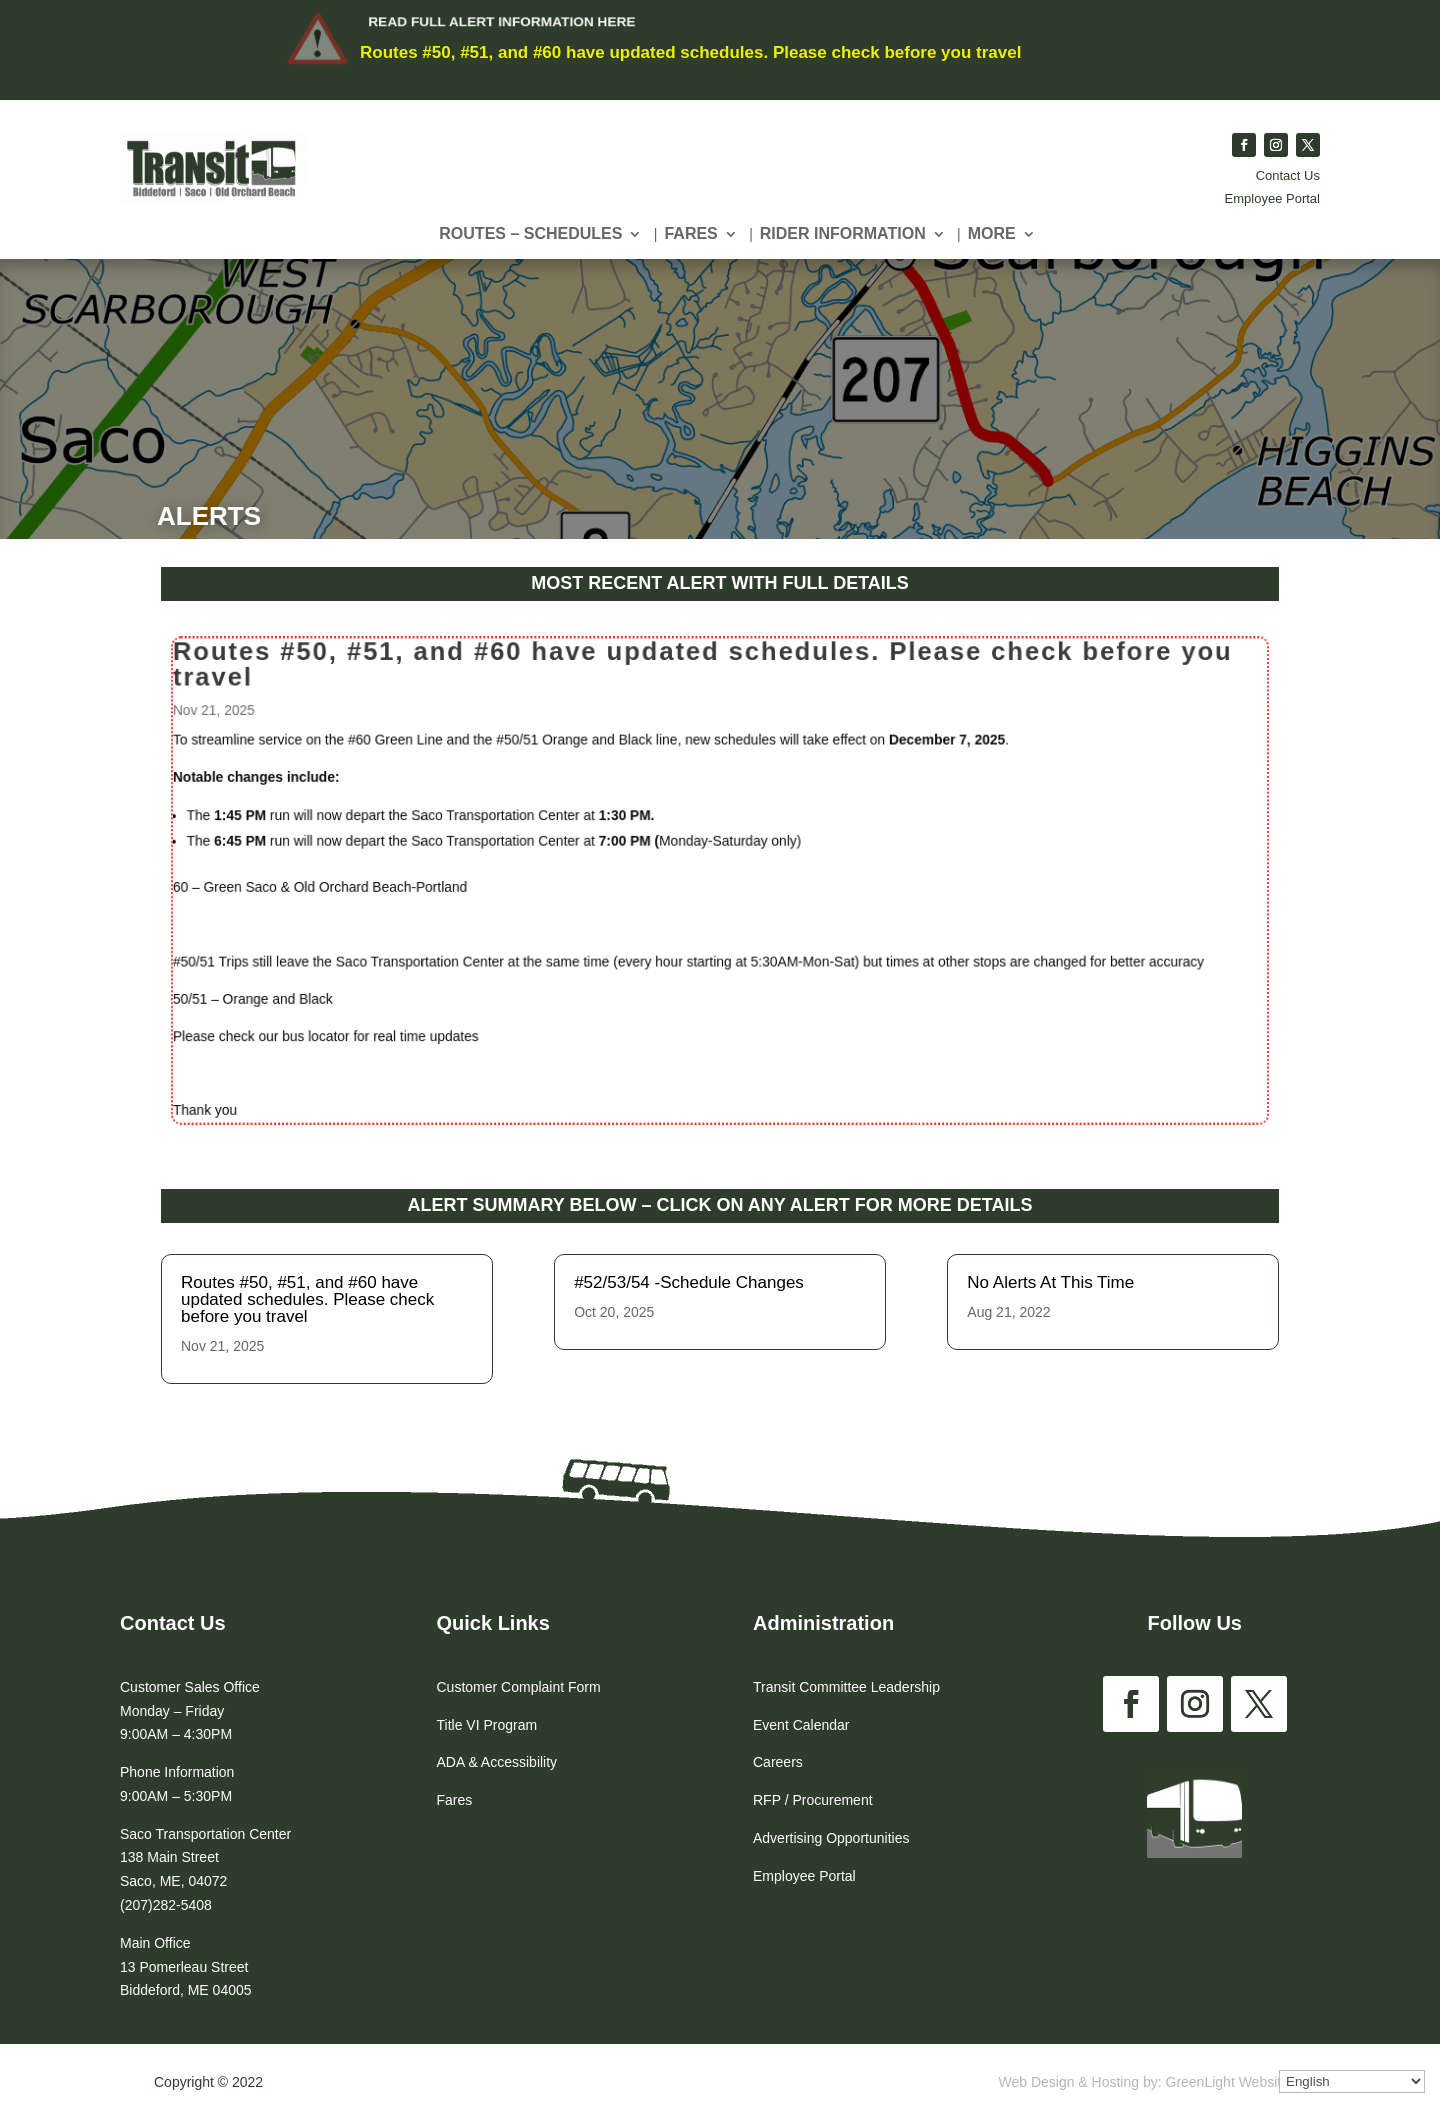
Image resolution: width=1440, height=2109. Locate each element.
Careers (778, 1762)
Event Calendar (801, 1725)
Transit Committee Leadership (846, 1687)
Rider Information (843, 234)
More (992, 234)
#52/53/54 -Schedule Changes (689, 1282)
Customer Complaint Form (519, 1687)
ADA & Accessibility (497, 1762)
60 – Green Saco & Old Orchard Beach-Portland (357, 887)
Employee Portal (1272, 198)
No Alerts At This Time (1050, 1282)
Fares (690, 234)
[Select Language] (1352, 2081)
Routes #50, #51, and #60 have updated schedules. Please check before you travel (690, 52)
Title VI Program (487, 1725)
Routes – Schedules (530, 234)
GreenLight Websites (1231, 2082)
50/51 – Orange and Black (295, 988)
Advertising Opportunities (831, 1838)
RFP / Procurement (813, 1800)
